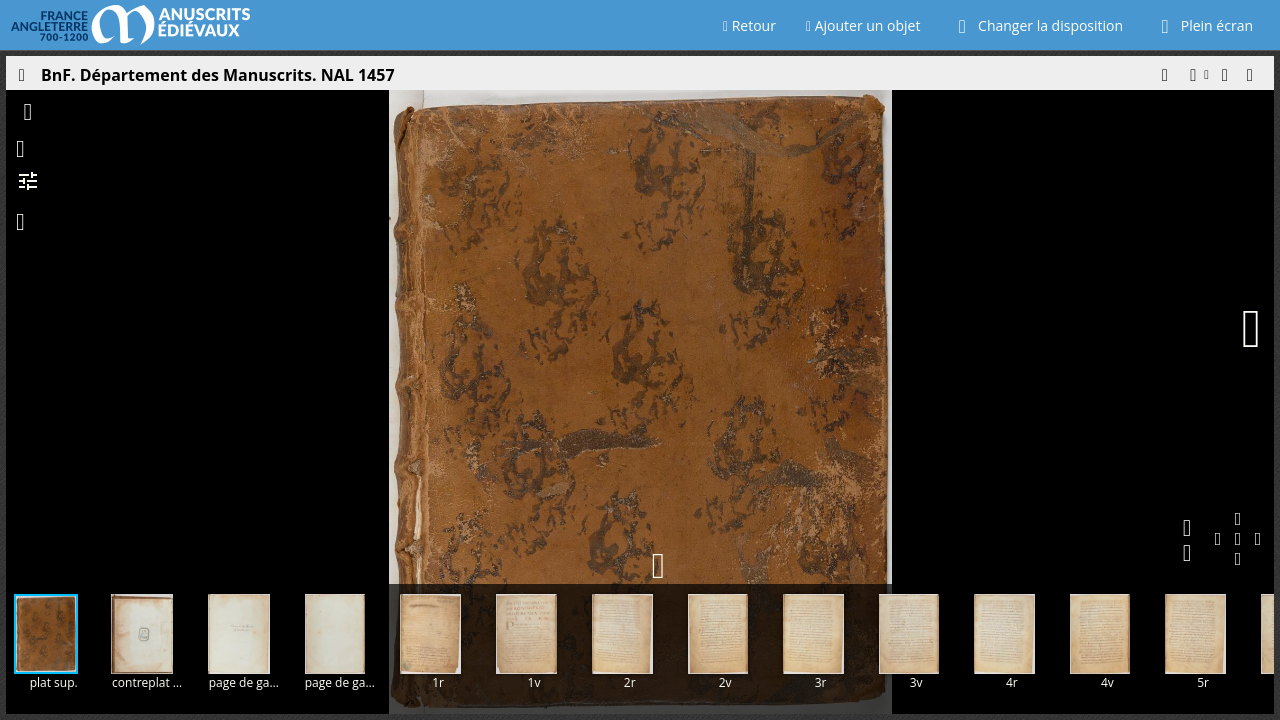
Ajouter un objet (863, 25)
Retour (749, 25)
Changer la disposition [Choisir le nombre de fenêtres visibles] (1036, 25)
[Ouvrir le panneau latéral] (21, 80)
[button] (1164, 80)
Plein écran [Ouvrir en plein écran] (1203, 25)
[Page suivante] (1252, 329)
